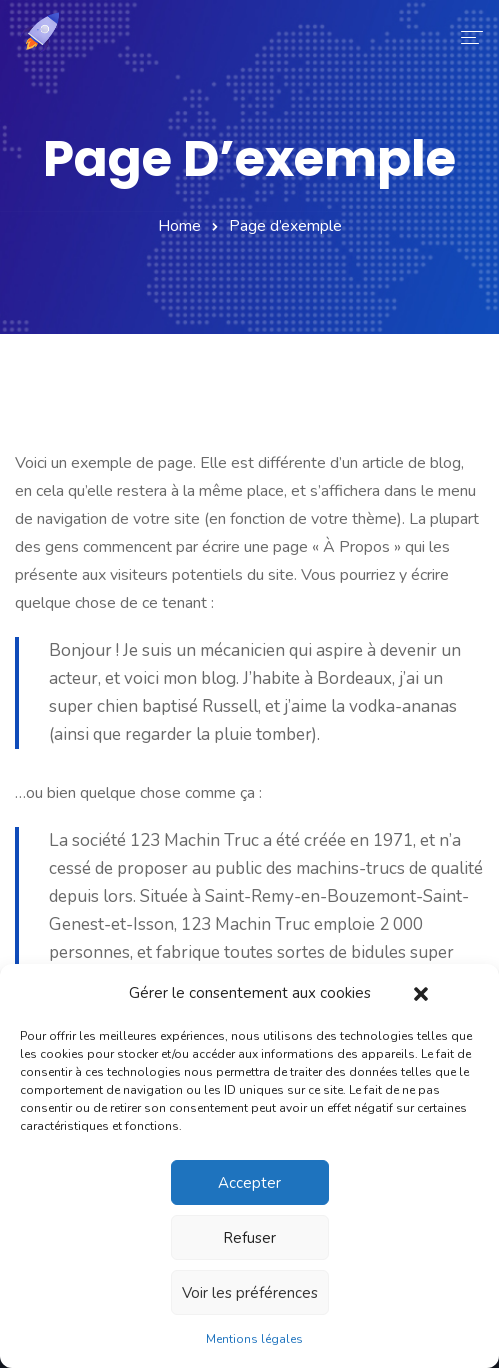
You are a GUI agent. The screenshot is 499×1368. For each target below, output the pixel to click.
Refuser (249, 1238)
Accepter (249, 1183)
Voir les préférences (250, 1293)
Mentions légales (254, 1339)
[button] (421, 993)
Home (179, 226)
